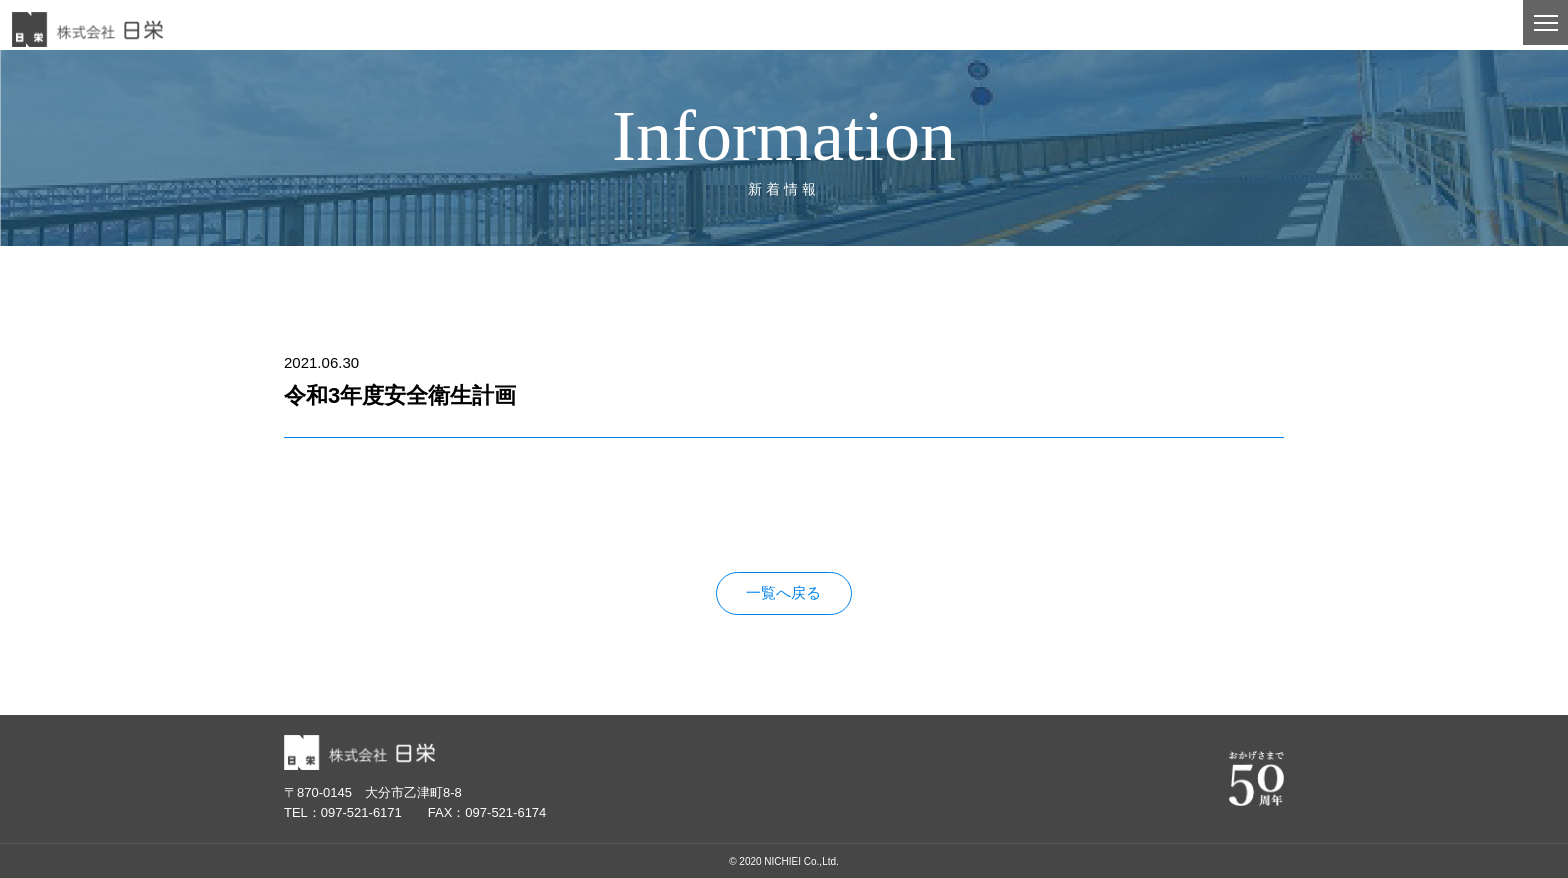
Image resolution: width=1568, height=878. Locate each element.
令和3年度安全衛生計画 (363, 514)
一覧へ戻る (783, 593)
